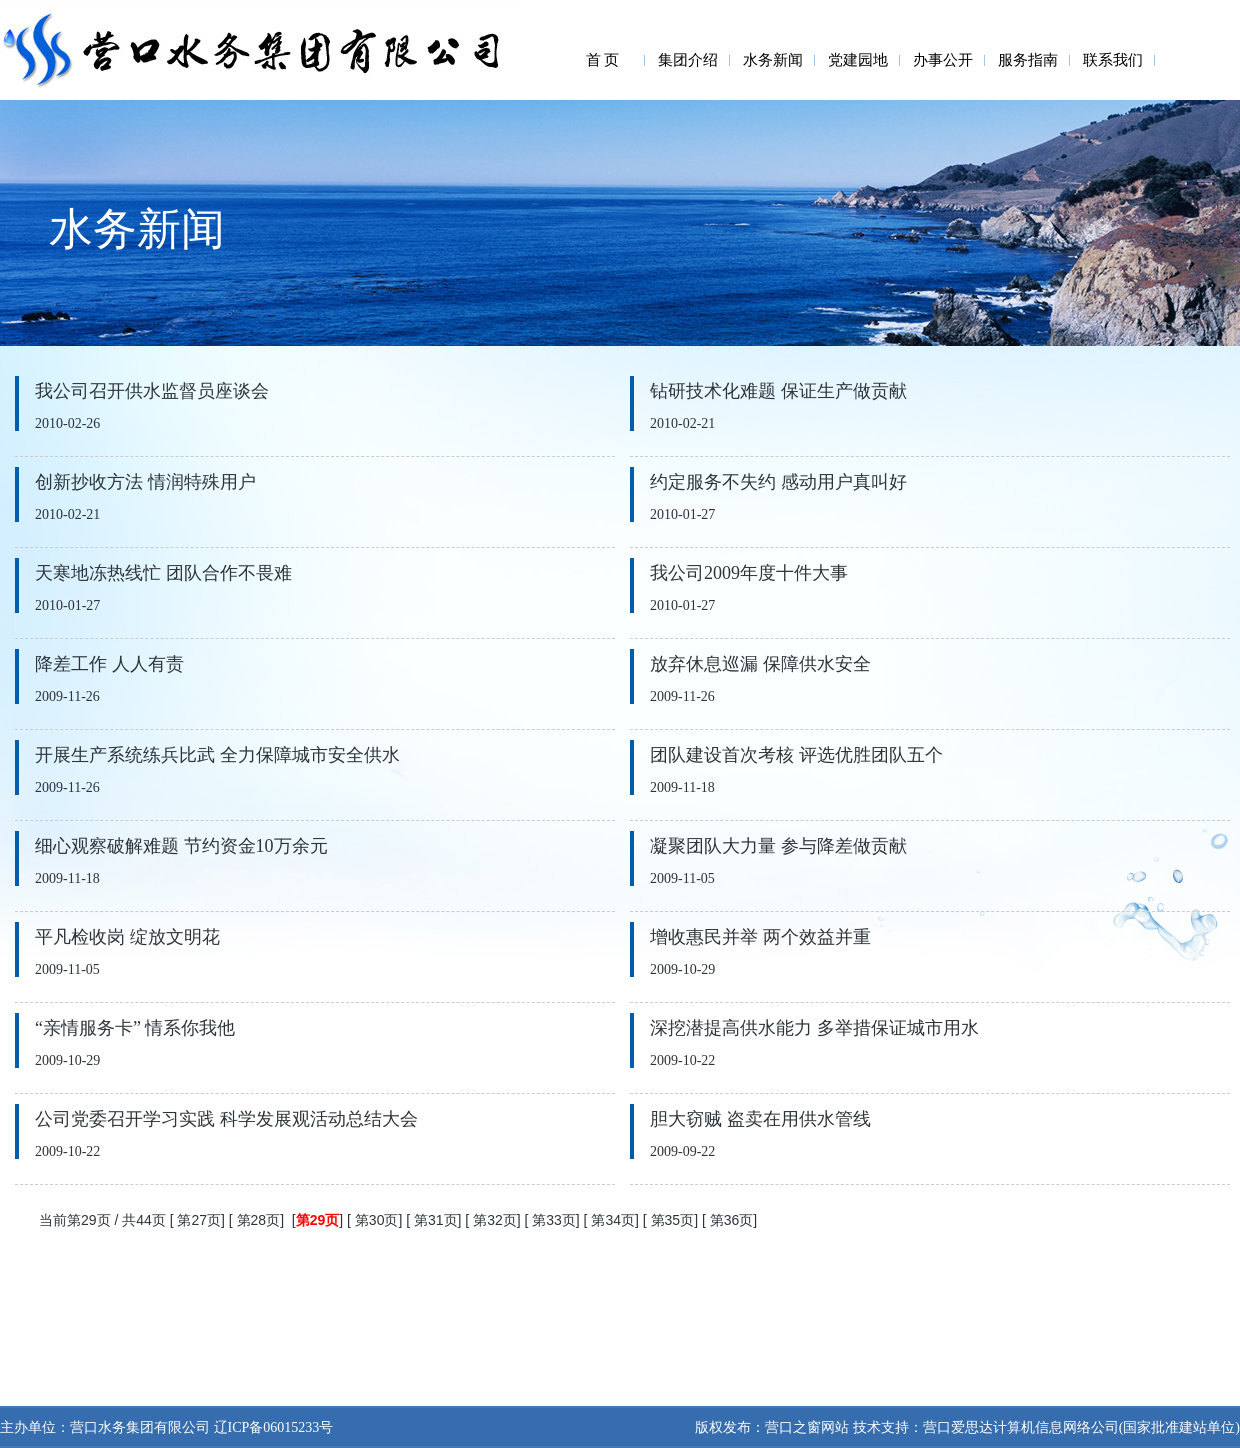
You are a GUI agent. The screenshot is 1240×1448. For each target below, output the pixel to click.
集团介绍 (688, 60)
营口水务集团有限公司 (140, 1427)
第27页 (199, 1220)
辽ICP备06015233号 (271, 1427)
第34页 (613, 1220)
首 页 (603, 60)
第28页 (259, 1220)
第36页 (732, 1220)
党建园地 (858, 60)
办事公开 (943, 60)
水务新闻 (773, 60)
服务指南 (1028, 60)
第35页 (673, 1220)
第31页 (436, 1220)
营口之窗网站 (807, 1427)
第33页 (554, 1220)
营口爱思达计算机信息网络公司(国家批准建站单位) (1081, 1427)
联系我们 (1113, 60)
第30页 (377, 1220)
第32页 (495, 1220)
